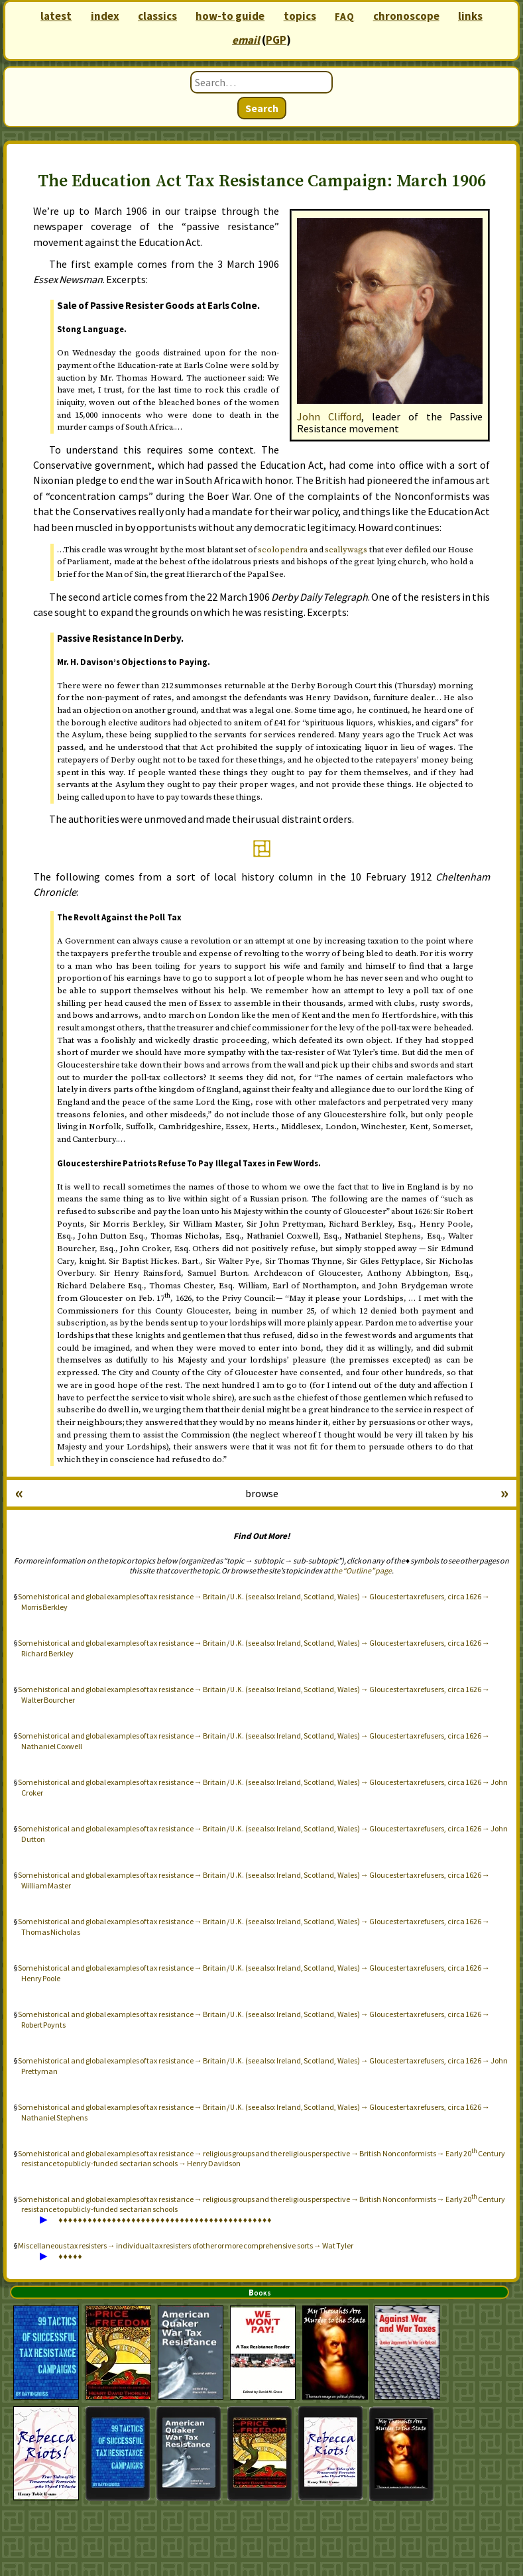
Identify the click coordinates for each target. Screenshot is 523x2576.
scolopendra (283, 549)
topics (300, 16)
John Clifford (329, 416)
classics (157, 16)
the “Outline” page (361, 1570)
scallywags (346, 549)
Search (261, 108)
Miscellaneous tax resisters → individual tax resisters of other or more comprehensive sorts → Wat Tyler (185, 2245)
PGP (276, 39)
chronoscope (406, 16)
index (105, 16)
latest (56, 16)
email (246, 39)
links (470, 16)
